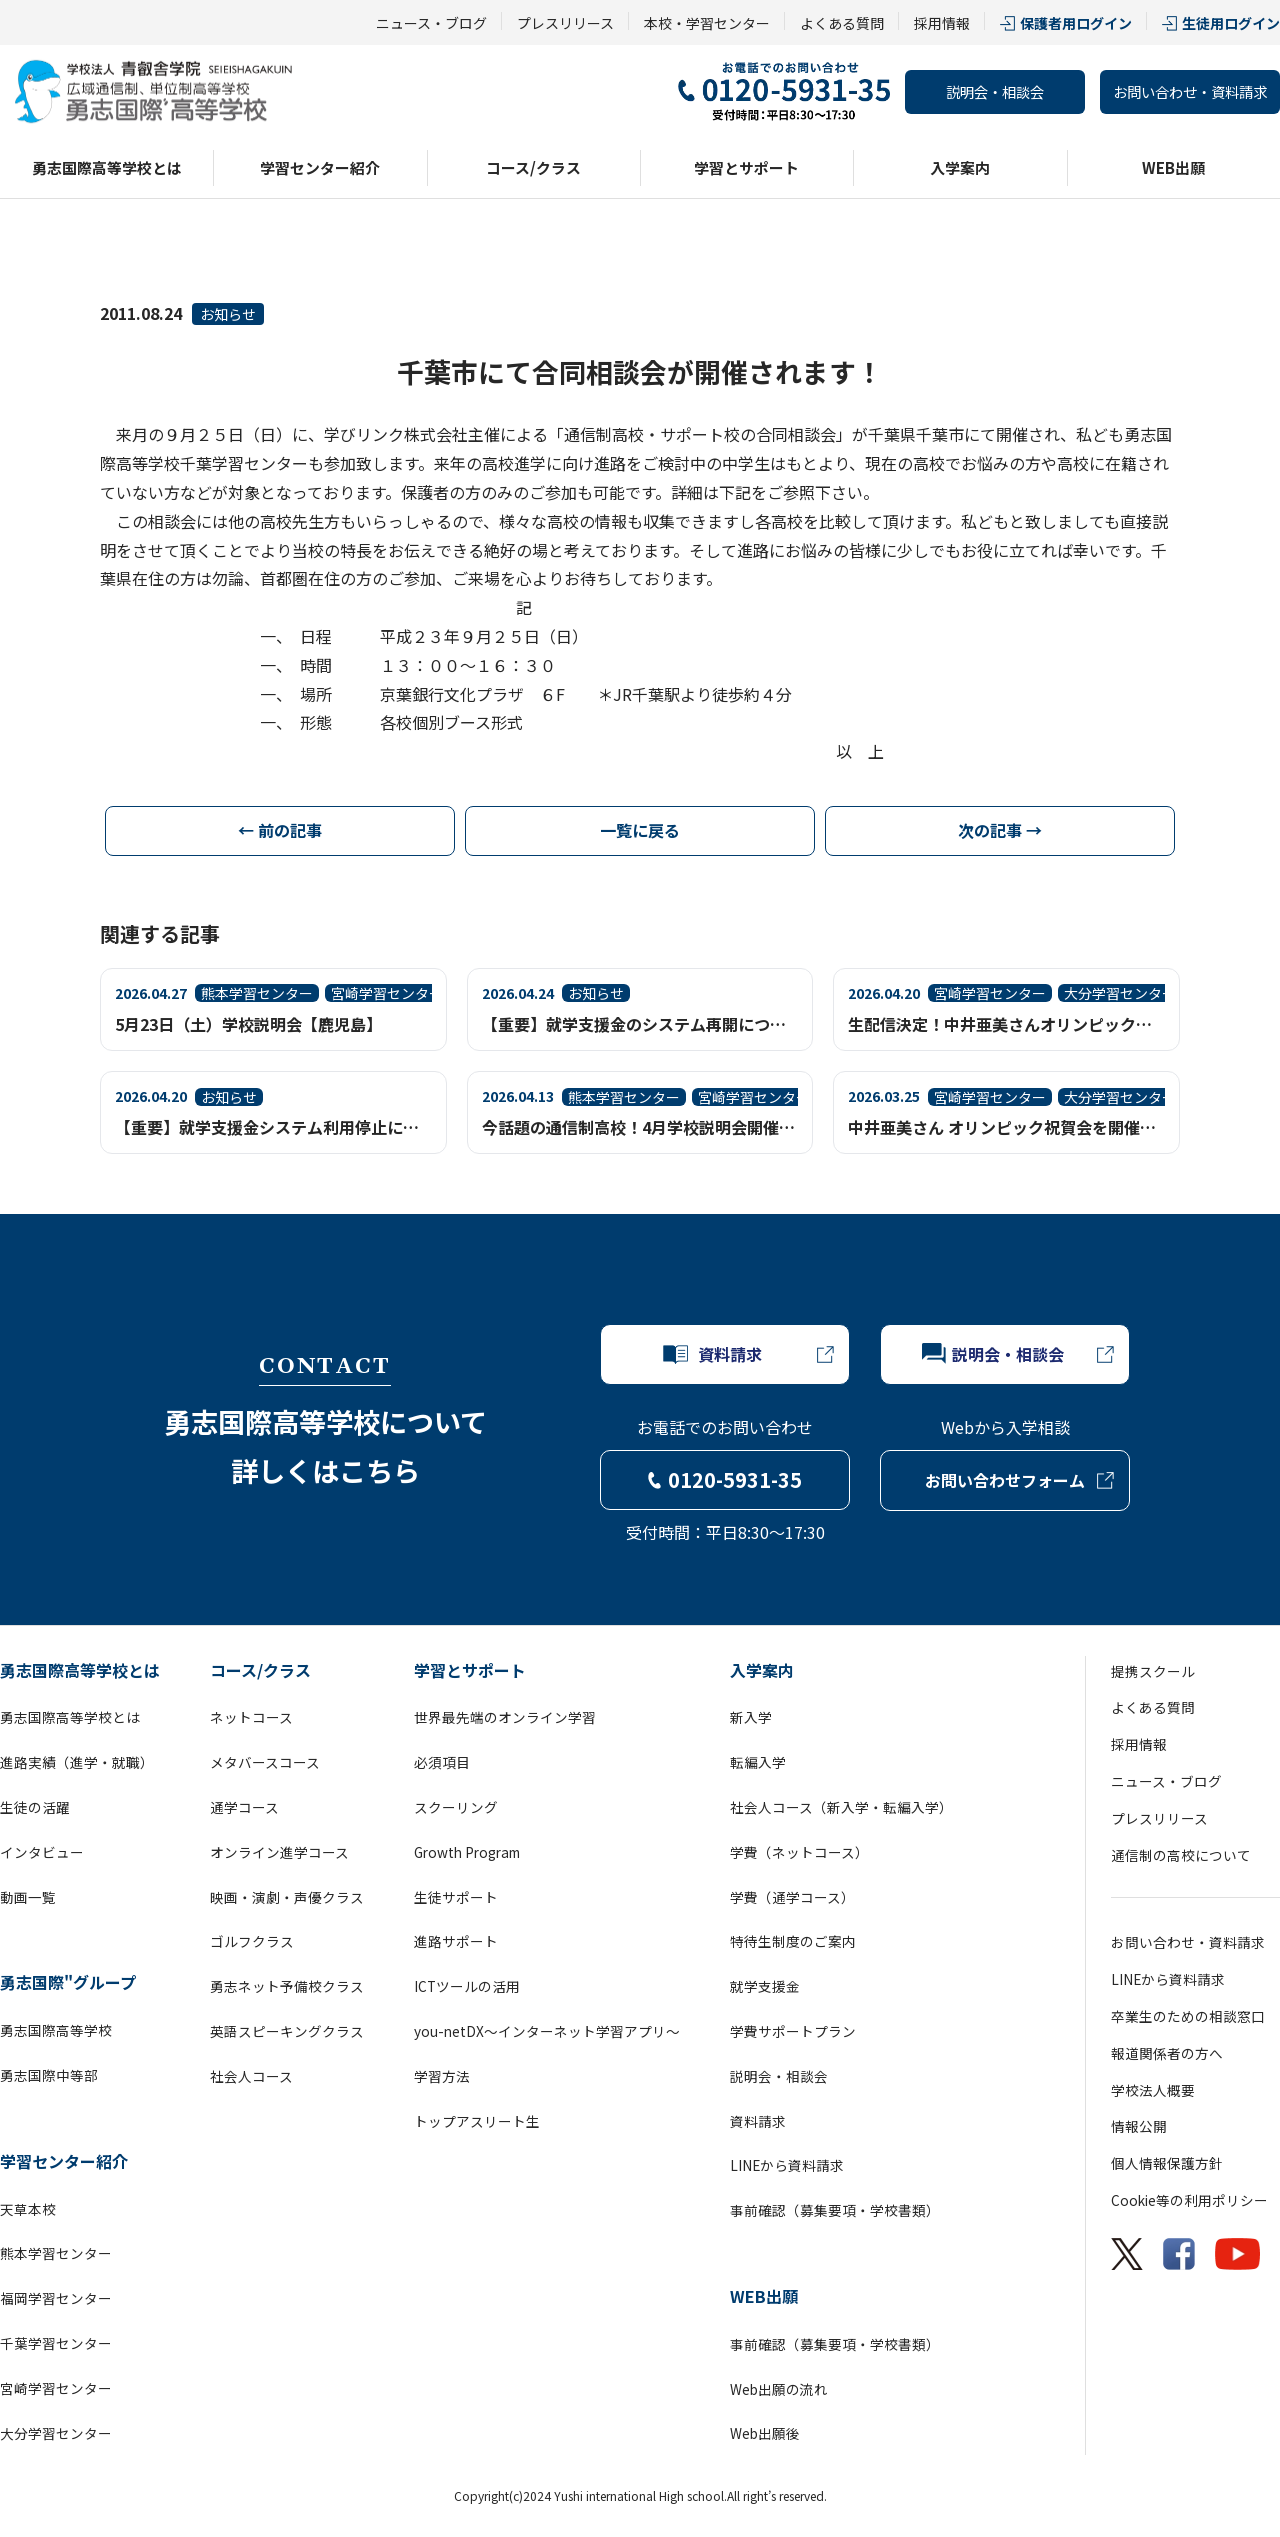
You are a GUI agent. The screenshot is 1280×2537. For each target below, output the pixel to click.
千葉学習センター (56, 2343)
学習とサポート (746, 167)
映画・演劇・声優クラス (287, 1897)
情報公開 (1139, 2126)
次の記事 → (1000, 830)
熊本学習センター (56, 2253)
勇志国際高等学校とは (107, 167)
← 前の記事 (280, 830)
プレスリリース (565, 23)
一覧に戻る (640, 830)
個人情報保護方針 (1167, 2163)
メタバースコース (265, 1762)
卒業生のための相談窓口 (1188, 2016)
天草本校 (28, 2209)
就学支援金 (765, 1986)
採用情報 (942, 23)
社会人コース (251, 2076)
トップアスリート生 (477, 2121)
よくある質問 (842, 23)
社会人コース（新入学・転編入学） (841, 1807)
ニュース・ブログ (431, 23)
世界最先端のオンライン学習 (505, 1717)
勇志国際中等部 (49, 2075)
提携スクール (1153, 1671)
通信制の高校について (1181, 1855)
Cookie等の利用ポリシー (1189, 2200)
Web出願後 (765, 2433)
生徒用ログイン (1231, 23)
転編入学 (758, 1762)
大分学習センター (56, 2433)
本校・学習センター (707, 23)
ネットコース (251, 1717)
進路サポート (456, 1941)
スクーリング (456, 1807)
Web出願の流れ (779, 2389)
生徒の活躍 (35, 1807)
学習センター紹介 (320, 167)
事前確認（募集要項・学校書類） (835, 2210)
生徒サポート (456, 1897)
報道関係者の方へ (1167, 2053)
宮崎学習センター (56, 2388)
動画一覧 (28, 1897)
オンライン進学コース (279, 1852)
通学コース (244, 1807)
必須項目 (442, 1762)
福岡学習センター (56, 2298)
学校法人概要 (1153, 2090)
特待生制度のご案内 (793, 1941)
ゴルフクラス (252, 1941)
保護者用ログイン (1076, 23)
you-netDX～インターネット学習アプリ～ (547, 2031)
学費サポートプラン (793, 2031)
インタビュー (42, 1852)
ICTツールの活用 (467, 1986)
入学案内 (960, 167)
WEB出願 (1173, 167)
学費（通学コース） (792, 1897)
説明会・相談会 (995, 91)
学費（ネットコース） (799, 1852)
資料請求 (758, 2121)
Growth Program (467, 1852)
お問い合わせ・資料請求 (1190, 91)
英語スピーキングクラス (287, 2031)
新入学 (751, 1717)
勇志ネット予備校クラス (287, 1986)
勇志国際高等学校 (56, 2030)
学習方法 (442, 2076)
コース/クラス (533, 167)
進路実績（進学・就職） (77, 1762)
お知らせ (228, 314)
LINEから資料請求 (787, 2165)
